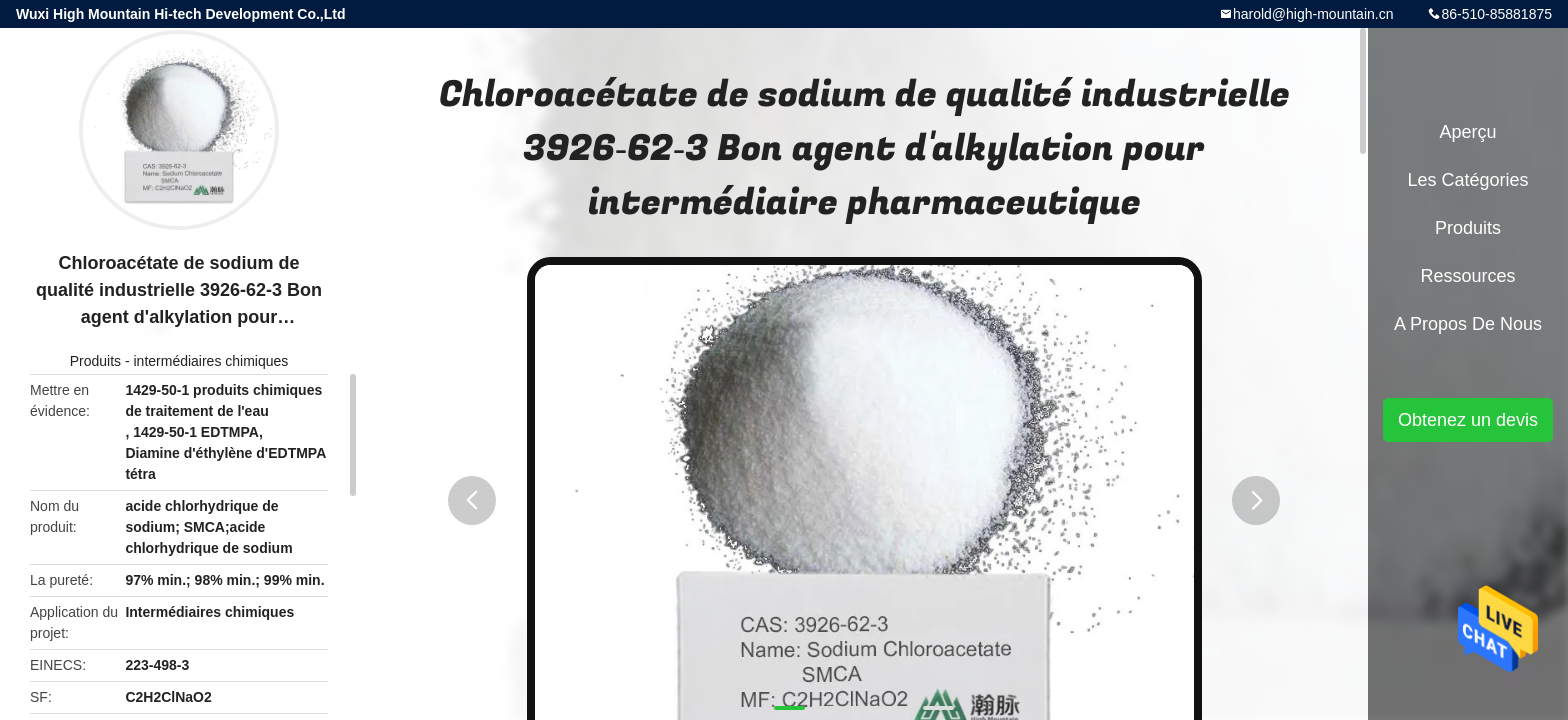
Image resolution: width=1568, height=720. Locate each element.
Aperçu (1467, 132)
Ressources (1467, 276)
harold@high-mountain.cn (1313, 14)
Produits (95, 361)
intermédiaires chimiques (210, 361)
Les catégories (1467, 180)
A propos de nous (1468, 324)
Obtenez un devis (1468, 420)
